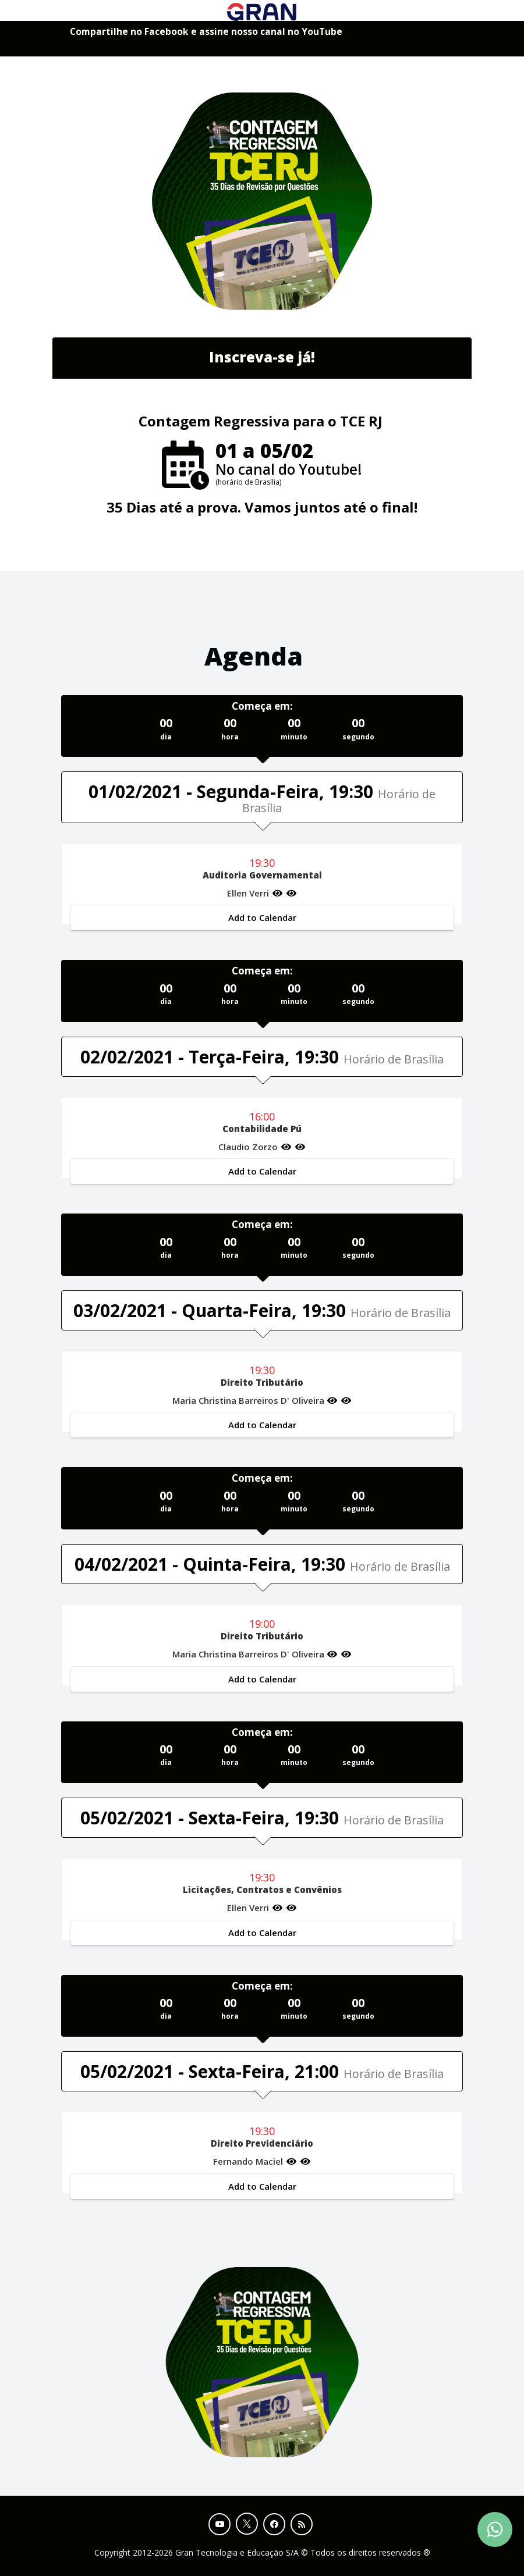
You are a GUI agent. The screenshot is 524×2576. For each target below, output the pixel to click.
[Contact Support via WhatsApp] (494, 2529)
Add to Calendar (262, 917)
